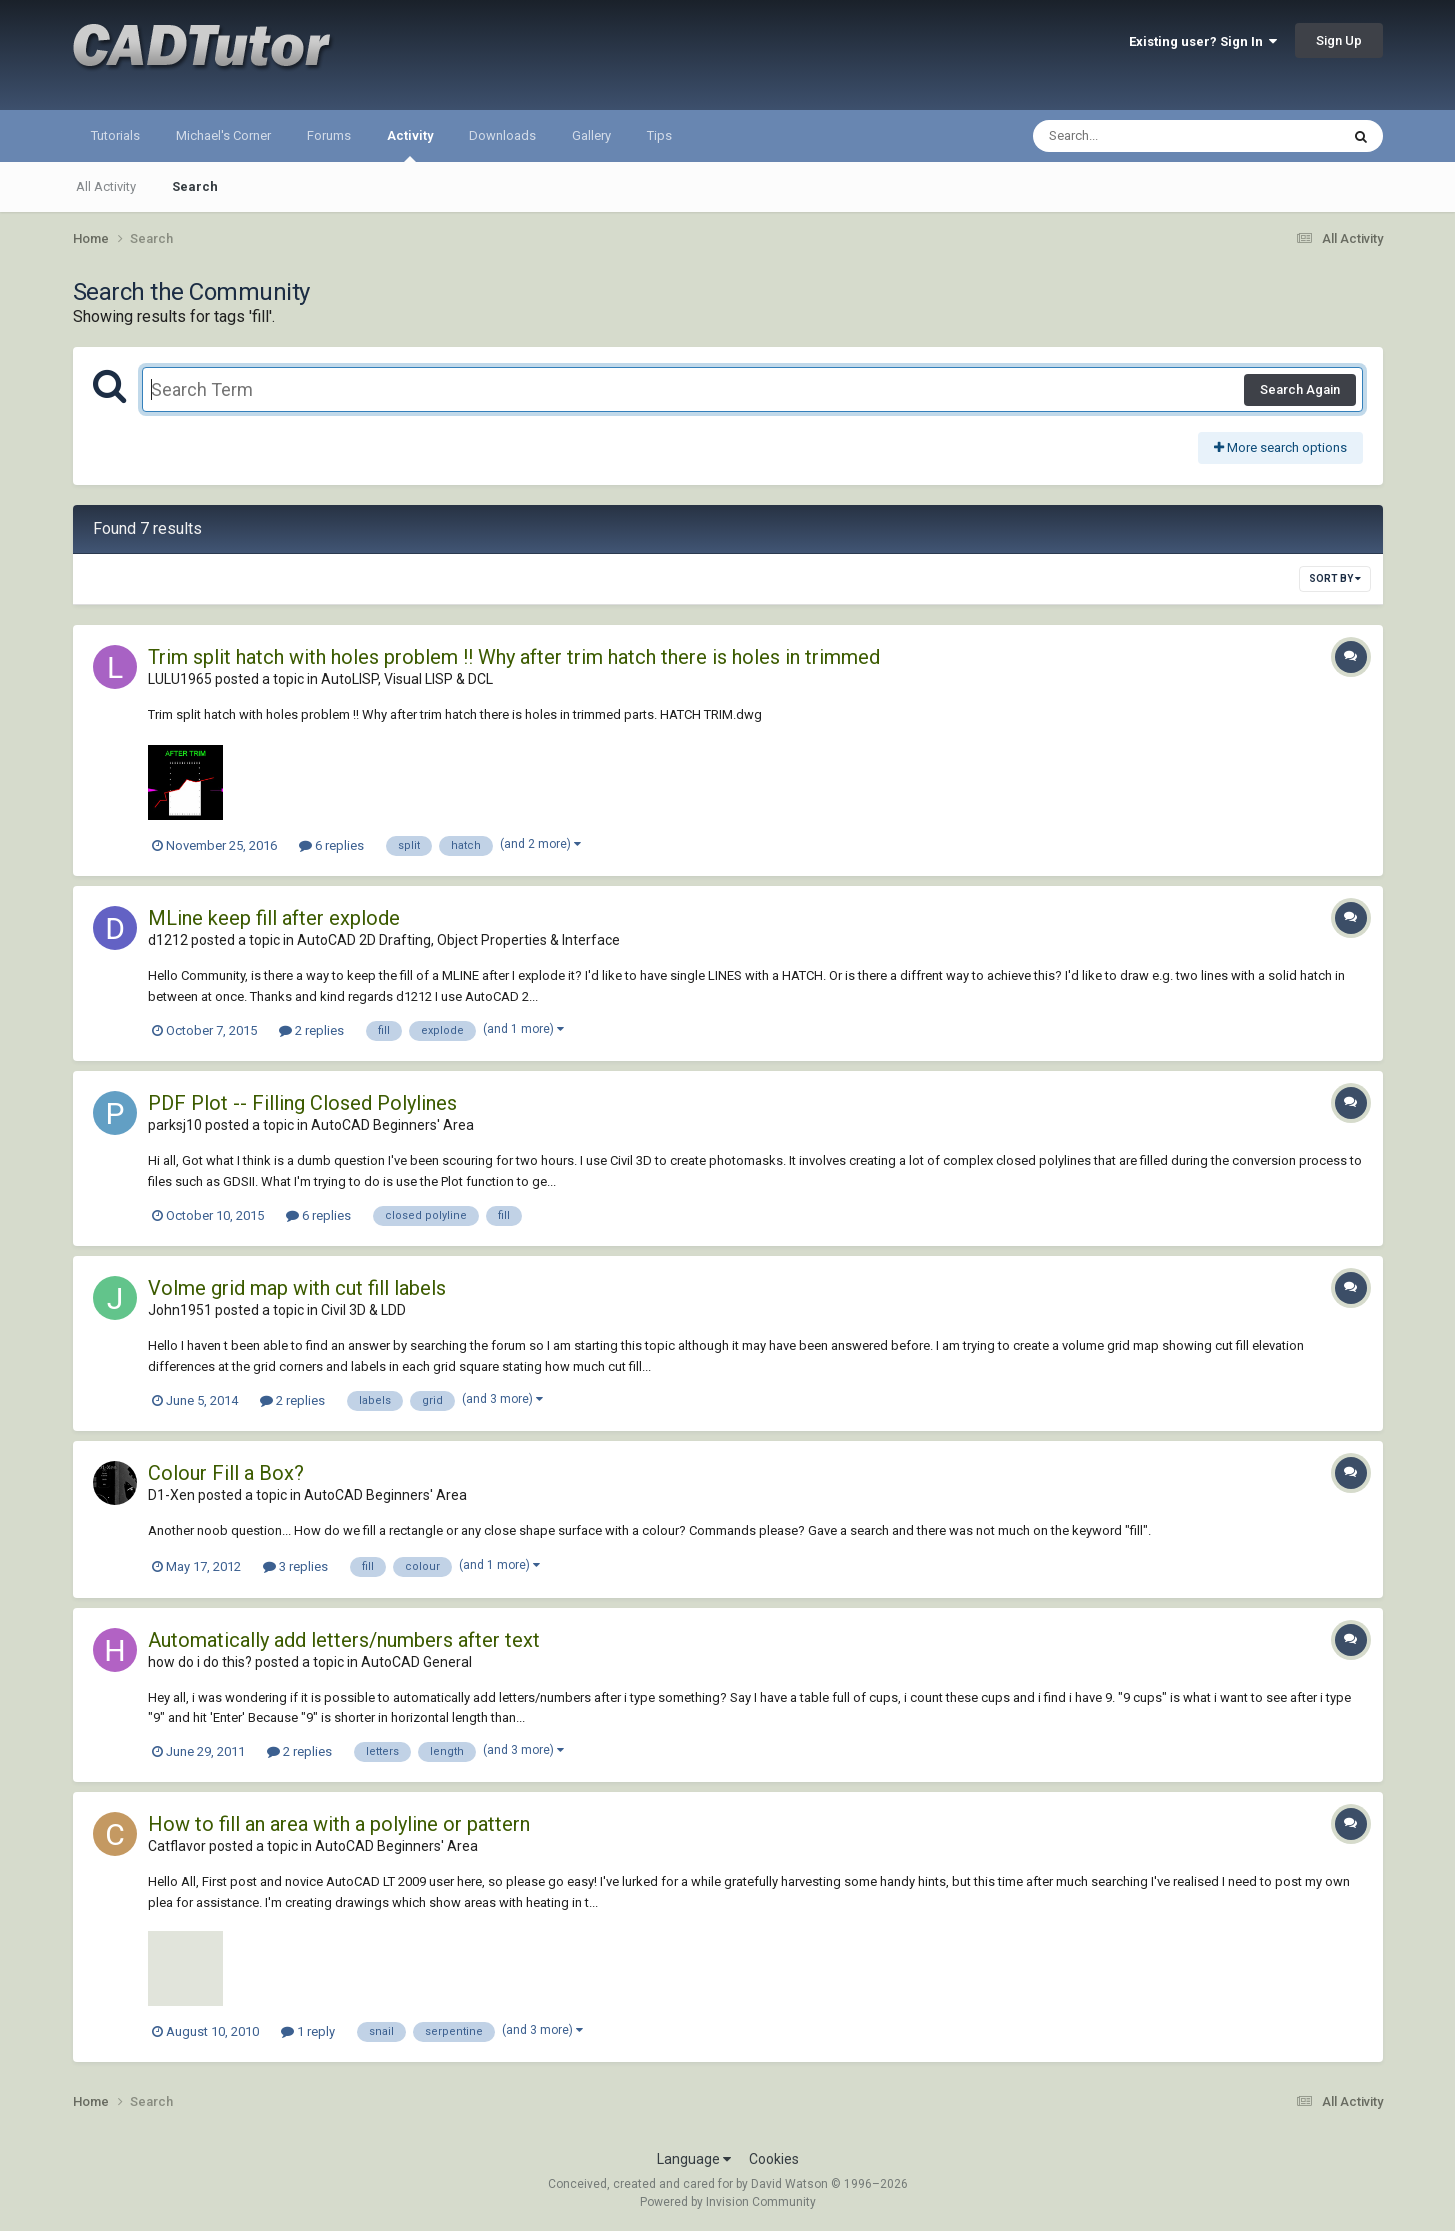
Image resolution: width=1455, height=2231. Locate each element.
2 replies (311, 1030)
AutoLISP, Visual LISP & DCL (407, 679)
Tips (659, 135)
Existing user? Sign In (1203, 41)
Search (195, 186)
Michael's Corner (223, 135)
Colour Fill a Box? (226, 1473)
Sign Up (1339, 40)
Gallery (591, 135)
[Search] (1134, 136)
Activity (410, 145)
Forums (329, 135)
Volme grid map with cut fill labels (297, 1288)
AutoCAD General (416, 1662)
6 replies (331, 845)
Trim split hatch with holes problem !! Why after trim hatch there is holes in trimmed (514, 657)
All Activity (106, 186)
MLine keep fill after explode (274, 918)
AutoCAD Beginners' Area (392, 1125)
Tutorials (115, 135)
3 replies (295, 1566)
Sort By (1335, 578)
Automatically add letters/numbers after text (344, 1640)
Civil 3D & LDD (363, 1310)
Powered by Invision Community (728, 2202)
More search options (1280, 447)
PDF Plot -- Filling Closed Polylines (302, 1103)
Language (694, 2159)
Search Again (1300, 389)
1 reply (308, 2031)
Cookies (774, 2159)
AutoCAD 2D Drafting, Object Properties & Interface (458, 940)
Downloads (502, 135)
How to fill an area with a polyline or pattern (339, 1824)
